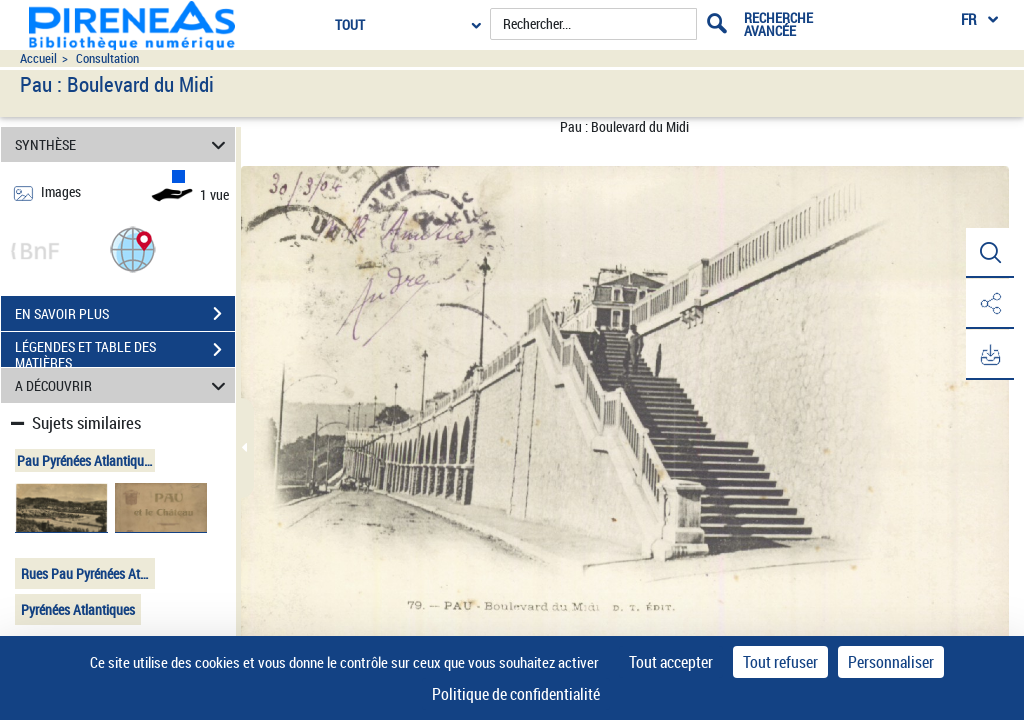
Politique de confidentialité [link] (516, 694)
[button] (133, 248)
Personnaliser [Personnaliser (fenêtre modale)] (891, 662)
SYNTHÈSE (123, 144)
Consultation (107, 58)
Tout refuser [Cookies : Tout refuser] (780, 662)
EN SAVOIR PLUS (125, 314)
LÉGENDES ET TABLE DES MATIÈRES (125, 352)
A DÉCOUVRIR (123, 385)
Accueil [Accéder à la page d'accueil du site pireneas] (38, 58)
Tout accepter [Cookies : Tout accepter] (671, 662)
